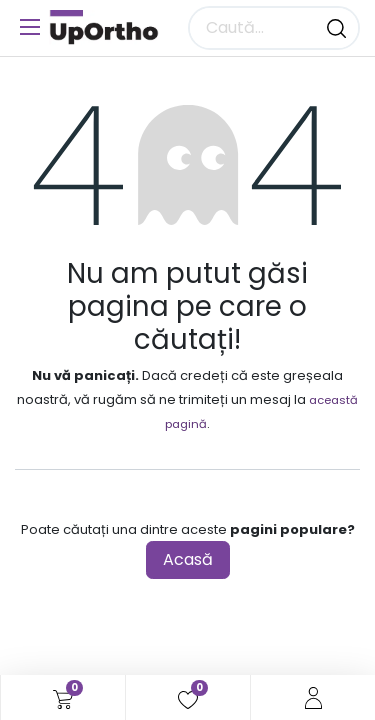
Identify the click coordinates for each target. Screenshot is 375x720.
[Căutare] (336, 28)
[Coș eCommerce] (63, 698)
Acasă (188, 559)
